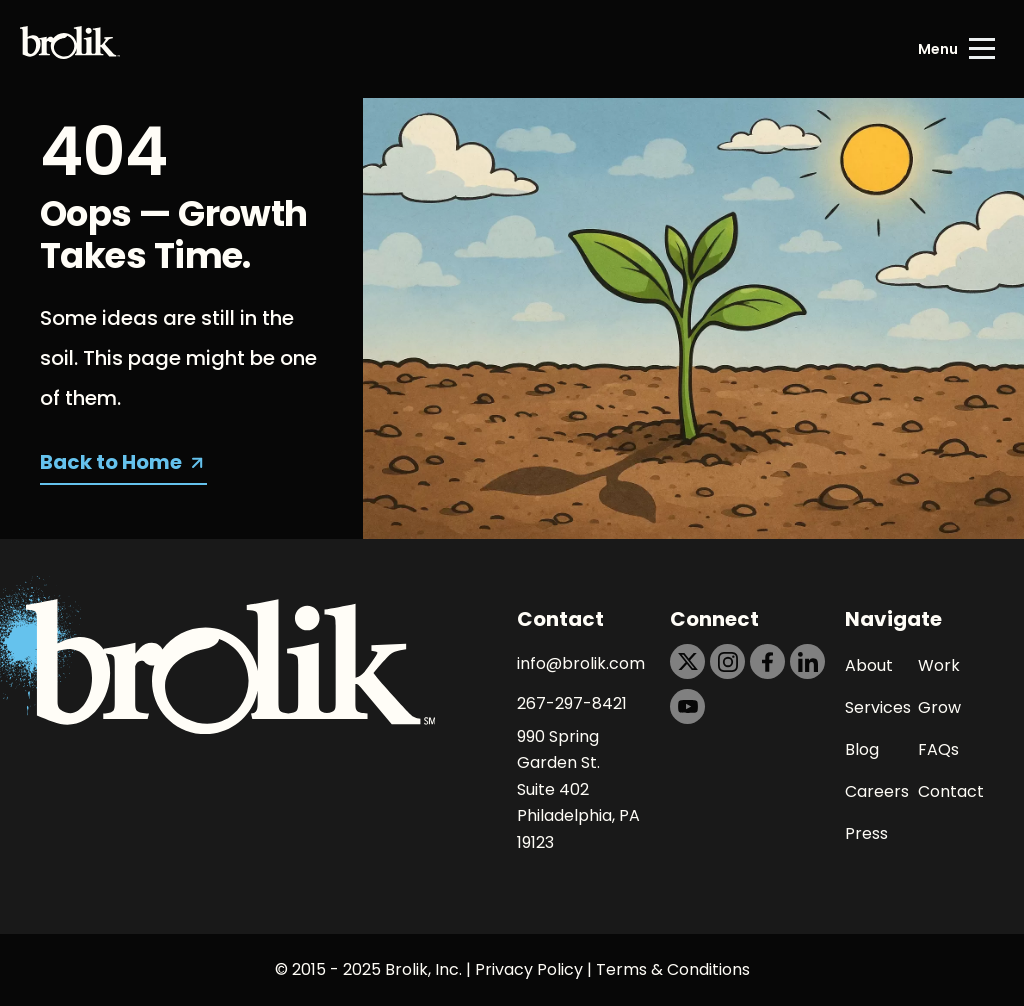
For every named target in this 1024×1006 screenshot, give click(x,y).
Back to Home (111, 462)
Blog (862, 749)
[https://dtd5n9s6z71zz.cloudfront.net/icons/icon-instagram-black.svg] (727, 661)
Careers (877, 791)
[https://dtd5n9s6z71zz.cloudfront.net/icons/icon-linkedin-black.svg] (807, 661)
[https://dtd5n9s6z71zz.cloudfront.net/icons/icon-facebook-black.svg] (767, 661)
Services (878, 707)
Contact (951, 791)
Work (939, 665)
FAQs (938, 749)
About (869, 665)
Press (866, 833)
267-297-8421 (572, 703)
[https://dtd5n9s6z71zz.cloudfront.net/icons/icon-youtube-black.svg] (687, 706)
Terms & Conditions (673, 969)
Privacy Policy (529, 969)
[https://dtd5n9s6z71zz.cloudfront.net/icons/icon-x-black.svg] (687, 661)
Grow (939, 707)
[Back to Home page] (70, 49)
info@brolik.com (581, 663)
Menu (938, 49)
